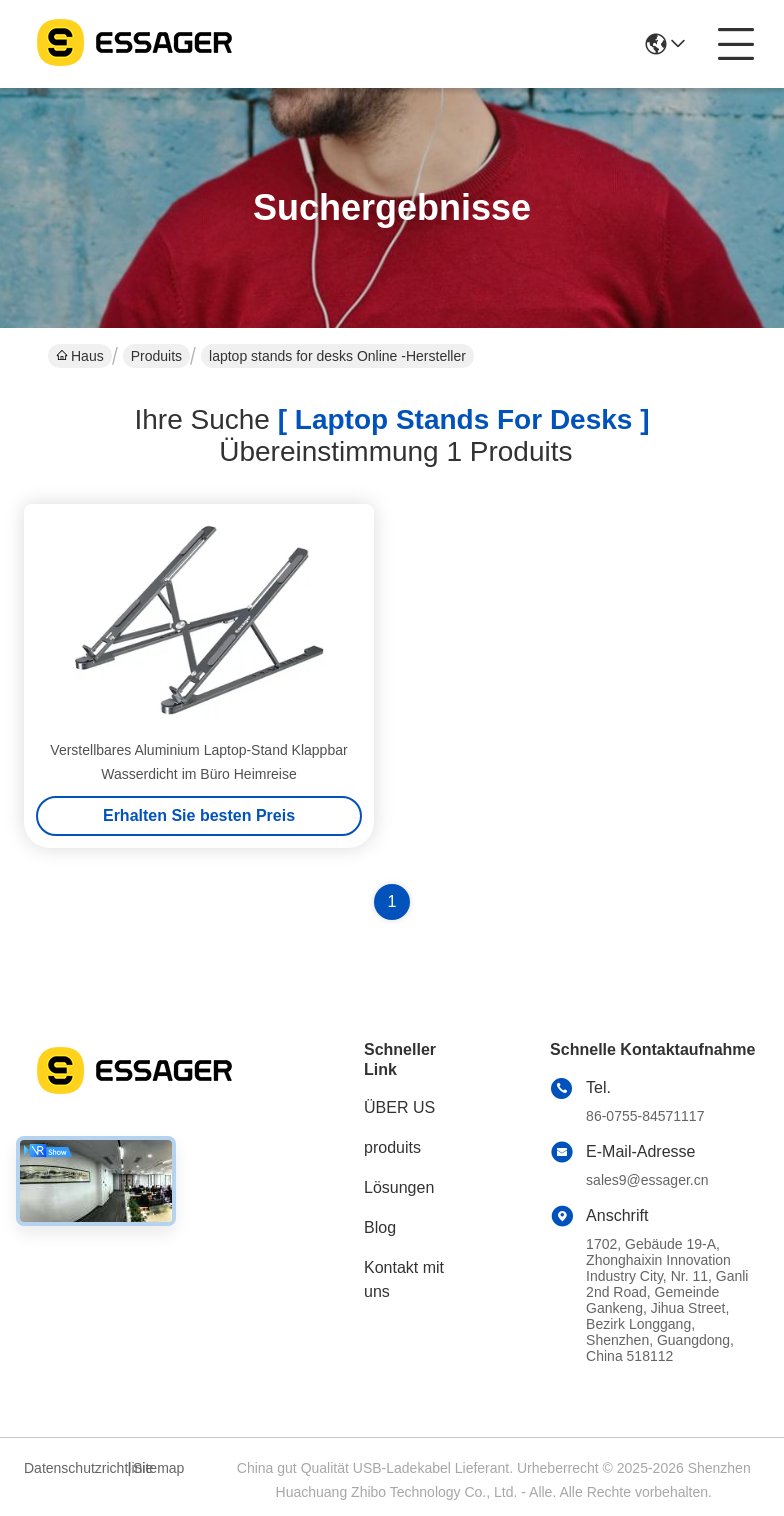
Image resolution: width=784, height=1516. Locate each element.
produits (392, 1147)
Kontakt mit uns (404, 1279)
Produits (156, 356)
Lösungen (399, 1187)
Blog (380, 1227)
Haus (80, 356)
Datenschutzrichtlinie (73, 1468)
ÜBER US (399, 1107)
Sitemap (158, 1468)
